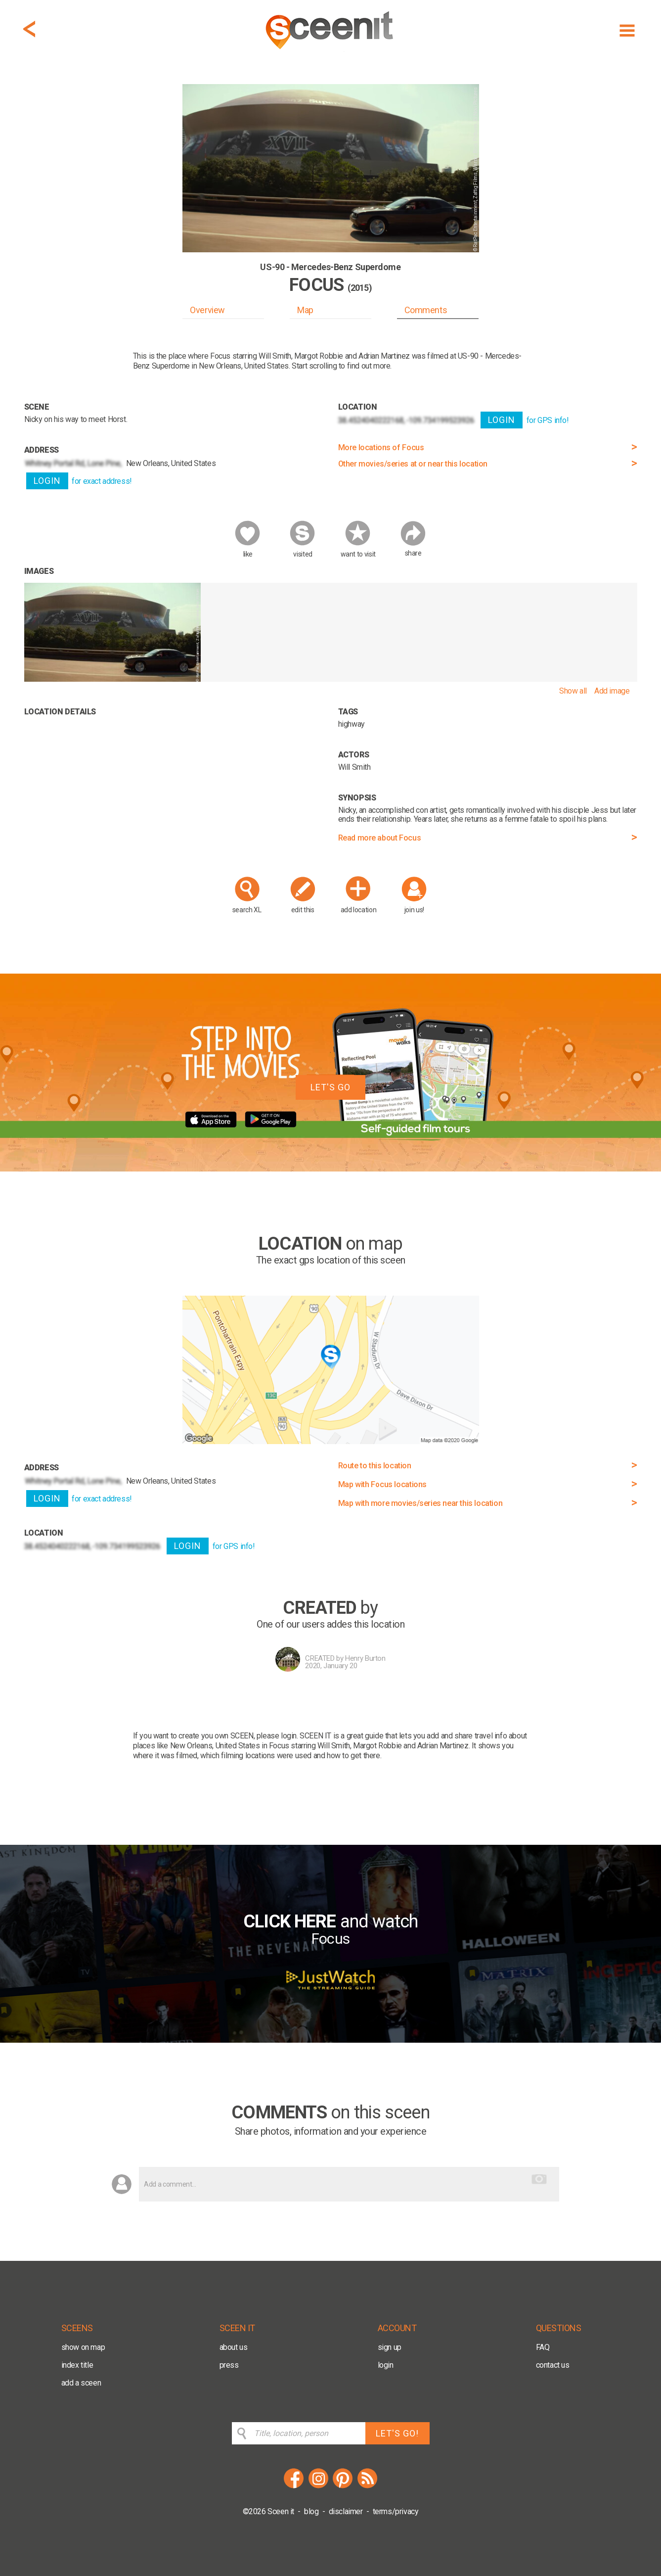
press (229, 2365)
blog (311, 2511)
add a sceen (81, 2383)
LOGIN (47, 480)
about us (234, 2347)
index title (77, 2365)
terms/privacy (396, 2511)
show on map (83, 2347)
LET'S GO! (397, 2433)
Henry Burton (365, 1658)
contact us (553, 2365)
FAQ (543, 2347)
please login (277, 1735)
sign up (389, 2347)
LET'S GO (330, 1087)
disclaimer (346, 2511)
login (386, 2365)
